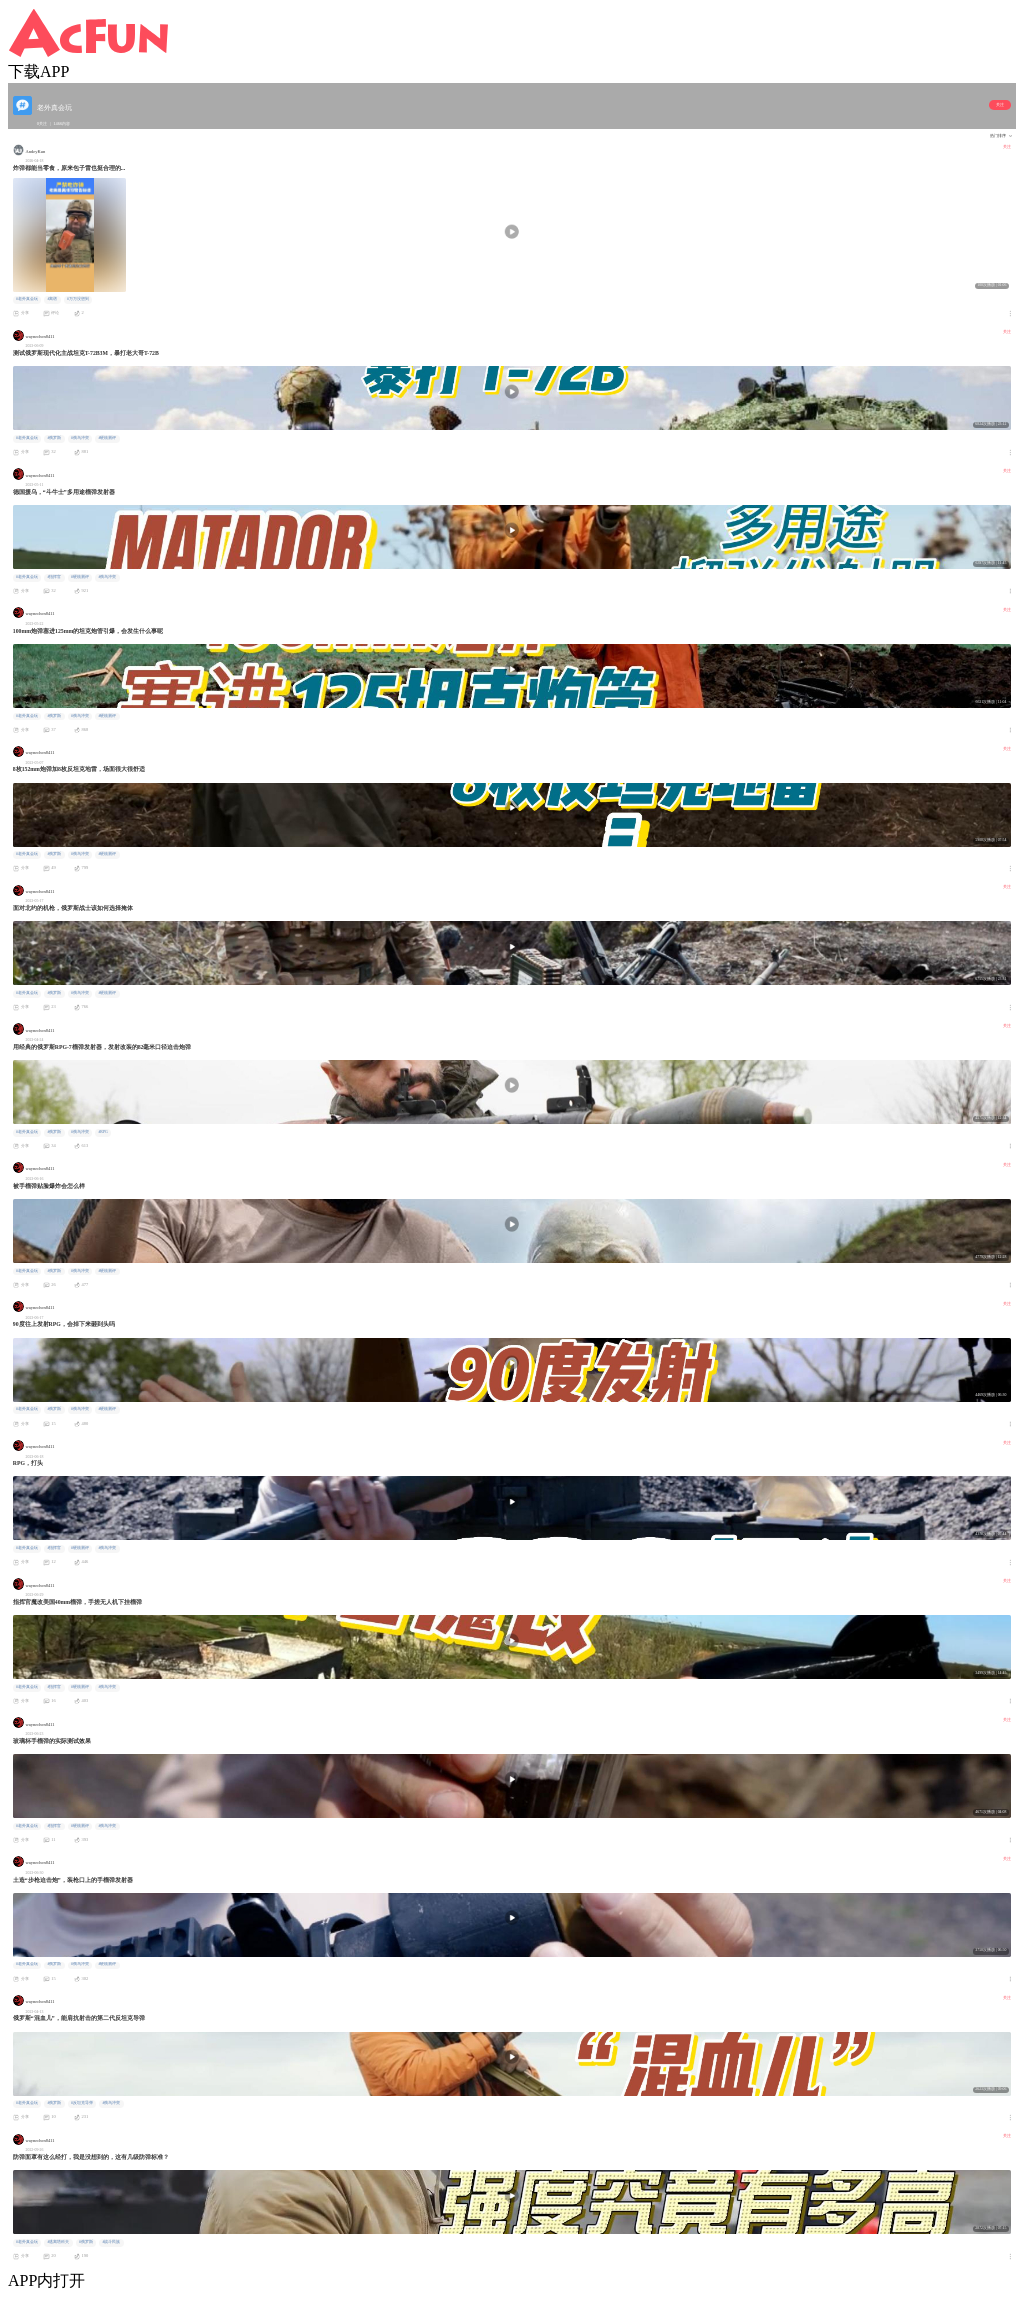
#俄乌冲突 (80, 438)
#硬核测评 (107, 438)
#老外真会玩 (27, 299)
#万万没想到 (78, 299)
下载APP (38, 71)
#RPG (102, 1132)
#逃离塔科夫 (58, 2242)
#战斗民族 (111, 2242)
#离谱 (52, 299)
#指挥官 (54, 577)
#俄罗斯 (54, 438)
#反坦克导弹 (82, 2103)
